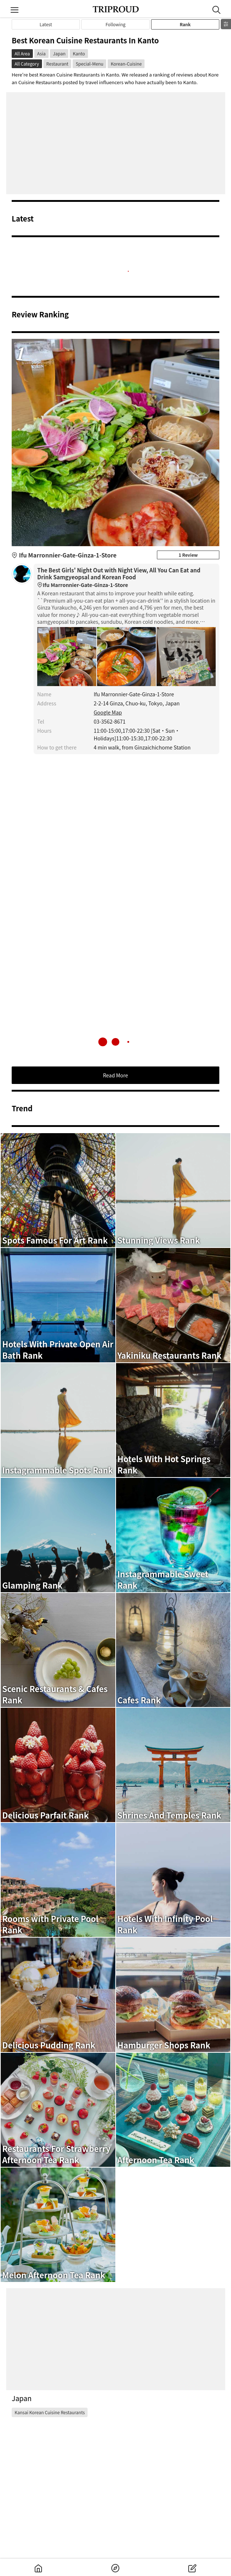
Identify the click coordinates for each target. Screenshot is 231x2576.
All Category (27, 63)
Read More (115, 1075)
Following (115, 24)
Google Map (108, 712)
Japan (59, 53)
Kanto (79, 53)
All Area (22, 53)
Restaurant (57, 63)
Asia (41, 53)
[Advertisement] (115, 143)
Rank (185, 24)
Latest (46, 24)
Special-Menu (89, 63)
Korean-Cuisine (126, 63)
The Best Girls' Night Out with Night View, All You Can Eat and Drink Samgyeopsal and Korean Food (126, 578)
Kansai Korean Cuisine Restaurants (50, 2412)
